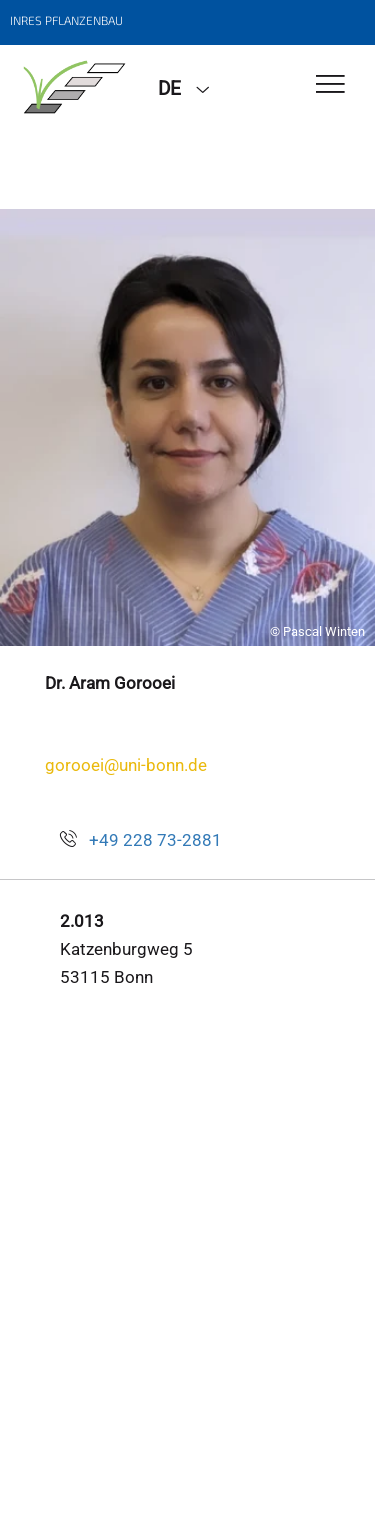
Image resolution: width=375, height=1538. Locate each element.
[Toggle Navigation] (330, 85)
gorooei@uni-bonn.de (126, 765)
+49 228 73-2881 (155, 840)
